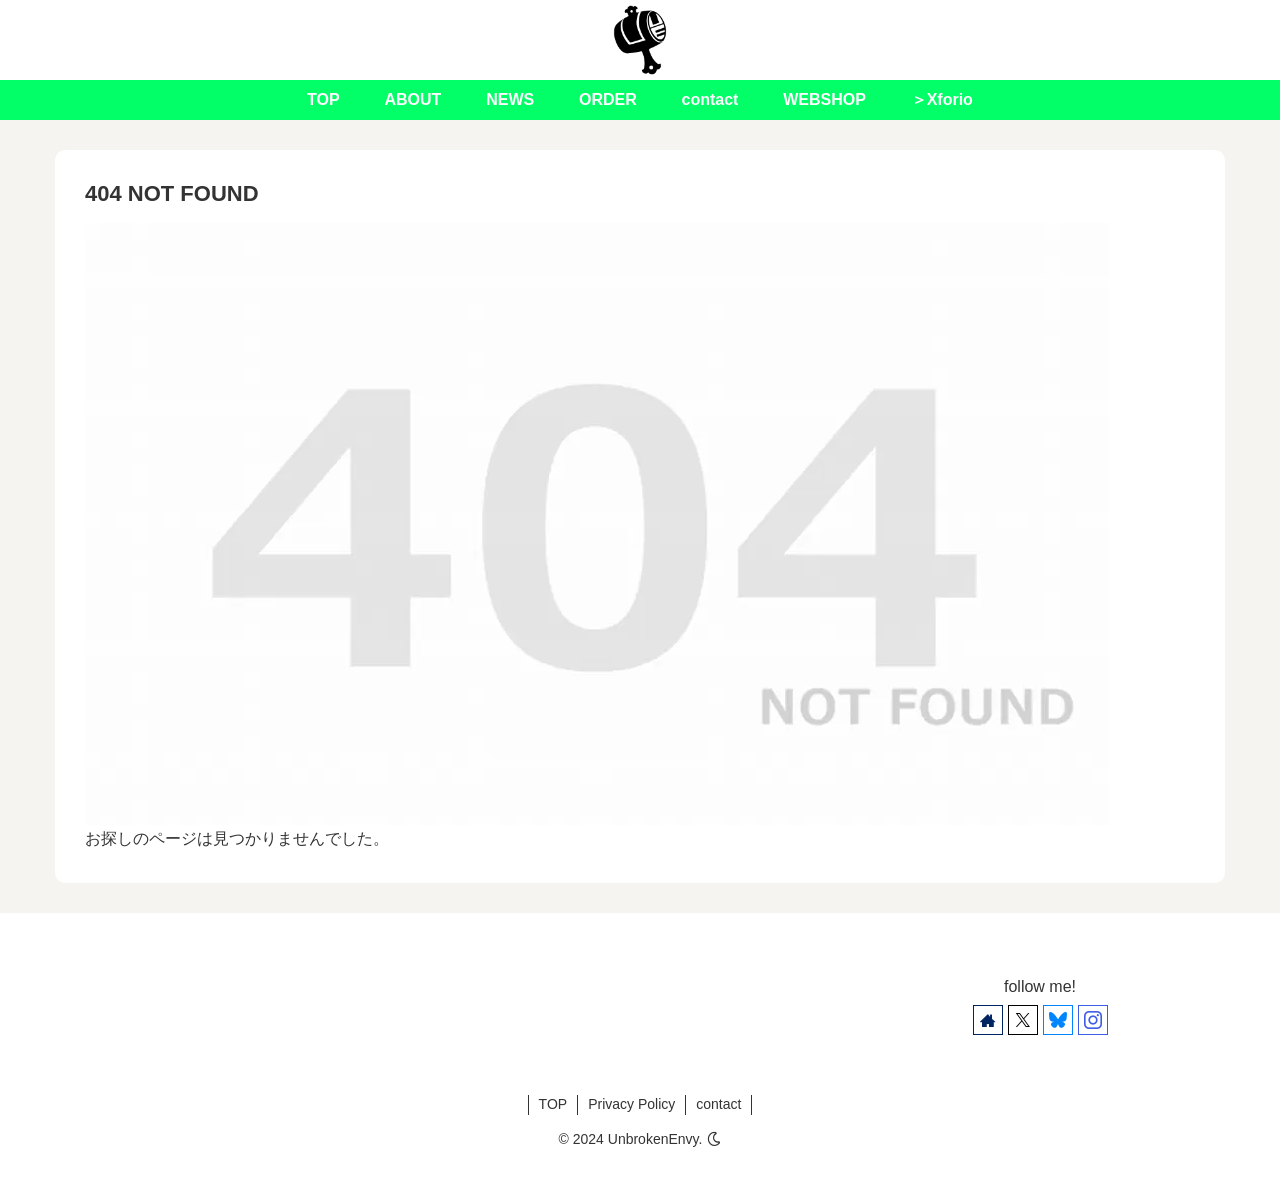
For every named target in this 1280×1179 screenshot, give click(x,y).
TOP (553, 1104)
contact (718, 1104)
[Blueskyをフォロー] (1058, 1020)
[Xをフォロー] (1023, 1020)
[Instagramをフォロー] (1093, 1020)
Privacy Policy (631, 1104)
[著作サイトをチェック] (988, 1020)
